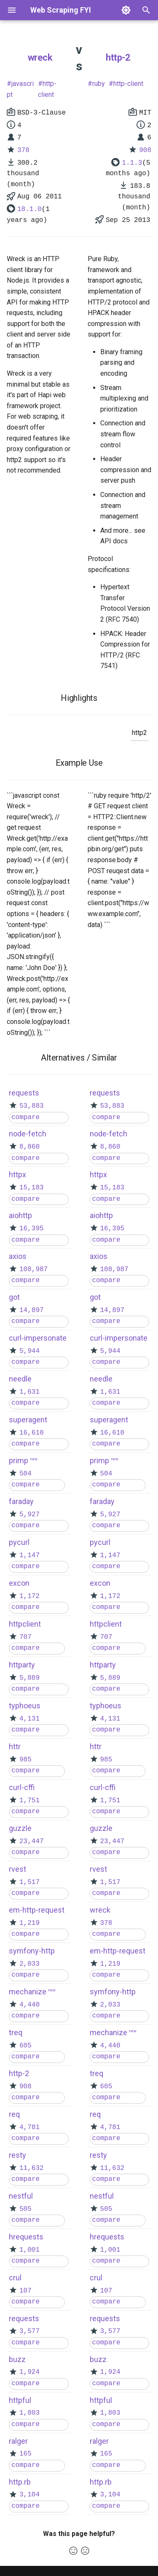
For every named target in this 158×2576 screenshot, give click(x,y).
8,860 (29, 1147)
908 (145, 150)
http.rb (20, 2481)
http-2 (118, 57)
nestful (21, 2195)
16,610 (31, 1433)
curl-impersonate (38, 1337)
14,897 (31, 1310)
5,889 (29, 1678)
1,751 (29, 1800)
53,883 (31, 1106)
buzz (17, 2359)
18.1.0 (29, 209)
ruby (98, 84)
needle (20, 1378)
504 (25, 1473)
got (14, 1297)
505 (25, 2209)
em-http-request (36, 1909)
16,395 (31, 1228)
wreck (40, 57)
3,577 (29, 2331)
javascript (20, 89)
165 (25, 2453)
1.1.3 (132, 163)
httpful (20, 2400)
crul (15, 2277)
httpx (17, 1174)
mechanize (27, 1991)
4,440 (29, 2004)
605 (25, 2045)
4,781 (29, 2127)
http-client (47, 89)
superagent (28, 1419)
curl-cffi (22, 1787)
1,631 (29, 1392)
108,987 (33, 1269)
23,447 (31, 1841)
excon (19, 1583)
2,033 (29, 1964)
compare (25, 1117)
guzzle (20, 1828)
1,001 (29, 2250)
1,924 (29, 2372)
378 (23, 150)
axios (18, 1256)
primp (18, 1460)
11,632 (31, 2168)
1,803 (29, 2413)
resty (17, 2155)
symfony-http (32, 1950)
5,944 (29, 1351)
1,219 (29, 1923)
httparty (22, 1664)
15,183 (31, 1187)
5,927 (29, 1514)
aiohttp (20, 1215)
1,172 (29, 1596)
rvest (17, 1869)
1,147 (29, 1555)
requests (24, 1092)
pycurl (19, 1542)
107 (25, 2290)
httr (15, 1746)
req (14, 2114)
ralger (18, 2441)
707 (25, 1637)
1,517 (29, 1882)
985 (25, 1759)
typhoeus (24, 1705)
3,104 (29, 2494)
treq (15, 2032)
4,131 (29, 1719)
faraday (21, 1501)
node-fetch (27, 1133)
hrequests (26, 2236)
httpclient (25, 1623)
